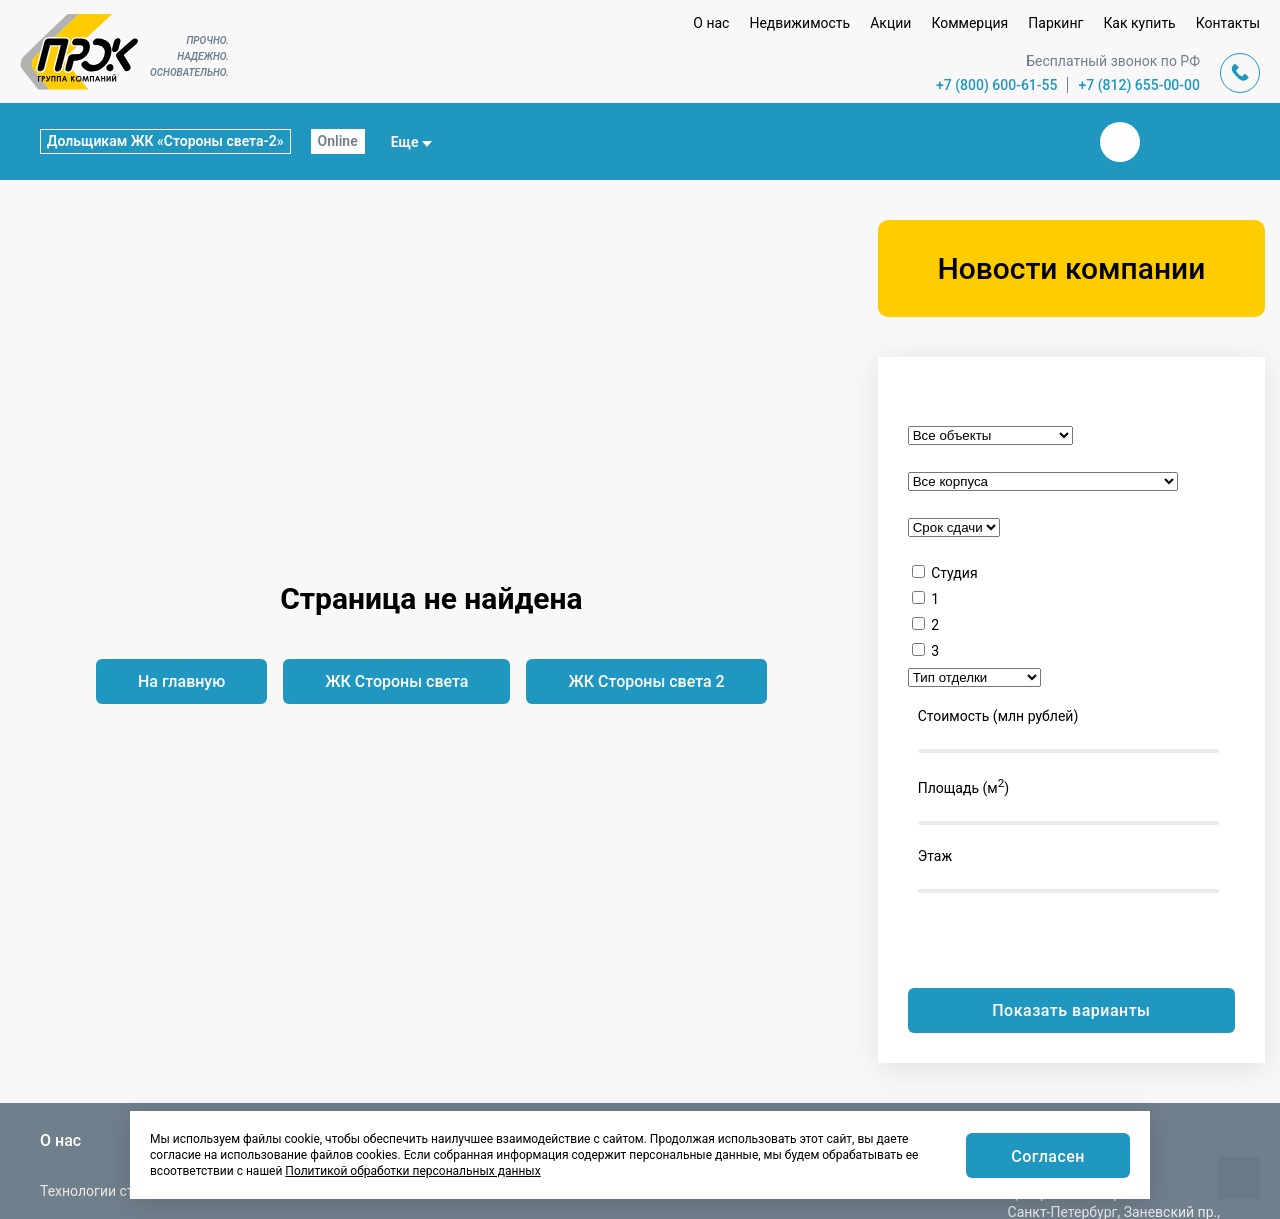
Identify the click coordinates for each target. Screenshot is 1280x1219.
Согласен (1048, 1156)
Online (338, 141)
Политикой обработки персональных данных (412, 1171)
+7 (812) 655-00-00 (1139, 85)
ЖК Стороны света (396, 681)
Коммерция (969, 23)
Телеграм (1168, 142)
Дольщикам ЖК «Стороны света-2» (165, 141)
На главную (181, 681)
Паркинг (1055, 23)
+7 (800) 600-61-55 (997, 85)
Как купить (1139, 23)
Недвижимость (799, 23)
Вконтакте (1120, 142)
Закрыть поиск (1056, 141)
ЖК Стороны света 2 (646, 681)
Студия (954, 573)
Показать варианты (1071, 1010)
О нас (711, 23)
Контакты (1228, 23)
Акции (890, 23)
